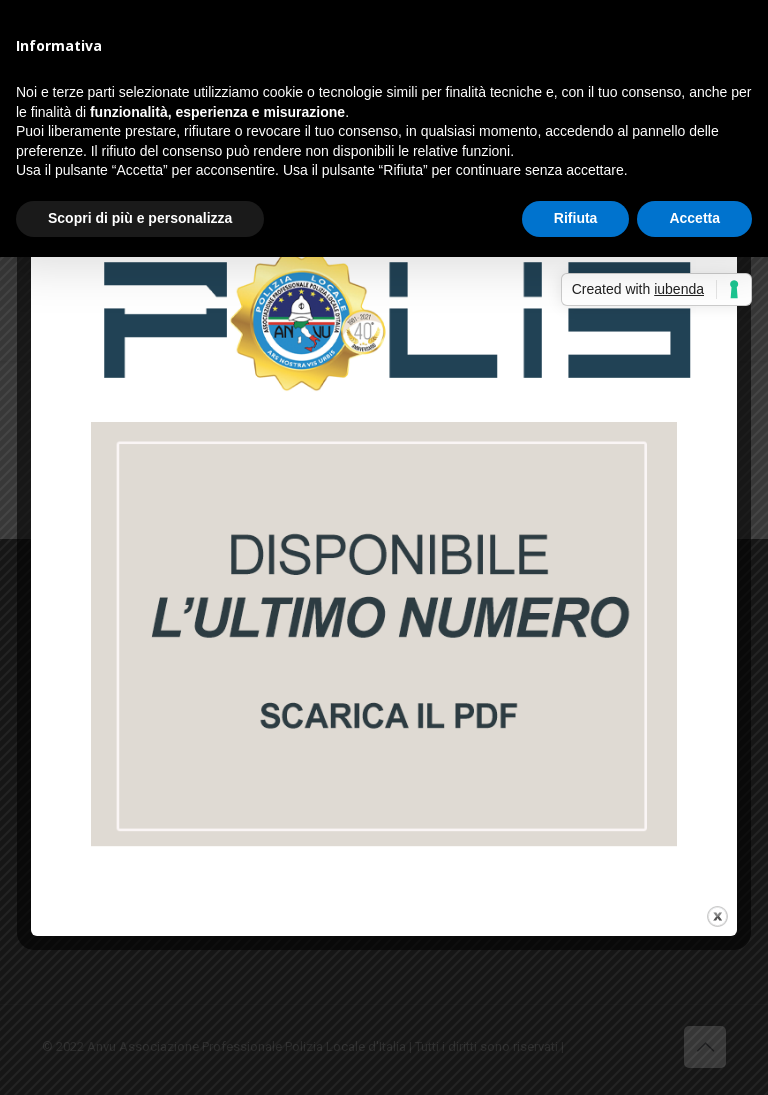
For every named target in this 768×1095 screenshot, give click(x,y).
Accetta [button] (694, 218)
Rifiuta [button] (576, 218)
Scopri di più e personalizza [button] (140, 218)
